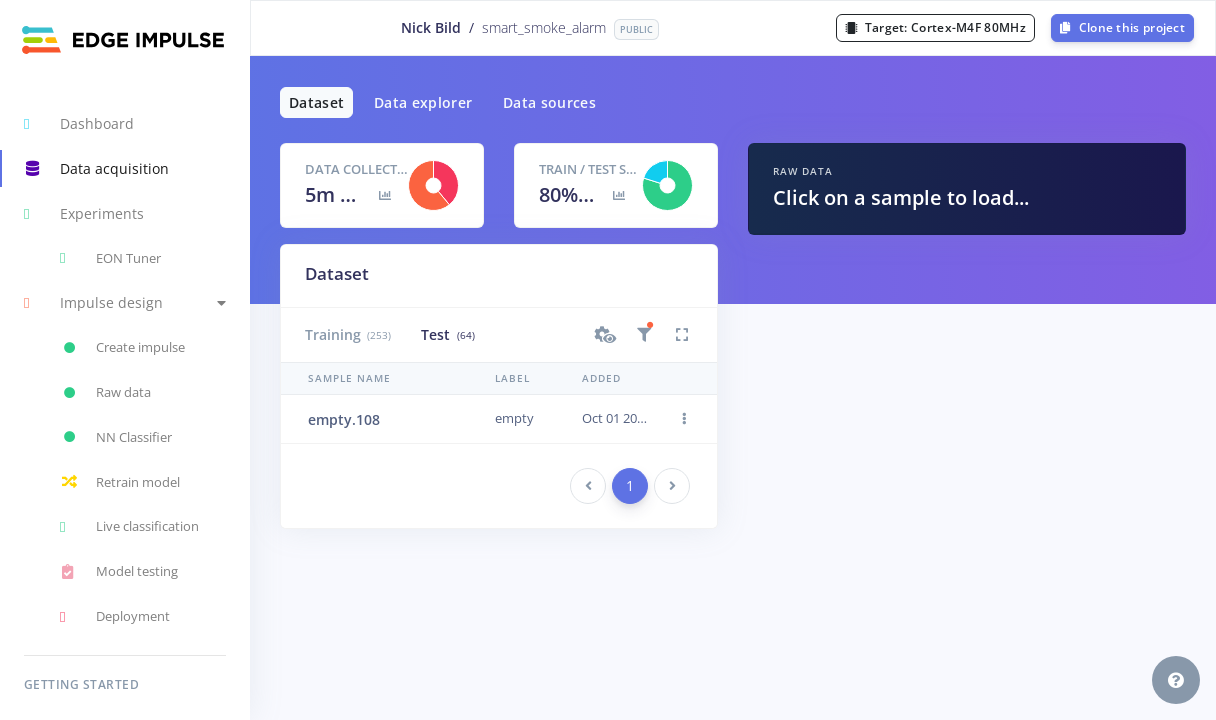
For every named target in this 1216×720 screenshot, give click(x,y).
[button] (125, 303)
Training (348, 334)
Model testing (119, 572)
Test (447, 334)
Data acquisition (96, 169)
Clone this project (1122, 27)
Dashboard (79, 124)
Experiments (84, 214)
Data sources (549, 102)
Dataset (316, 102)
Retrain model (120, 482)
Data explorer (423, 102)
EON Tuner (110, 258)
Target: (935, 27)
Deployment (115, 617)
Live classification (129, 527)
